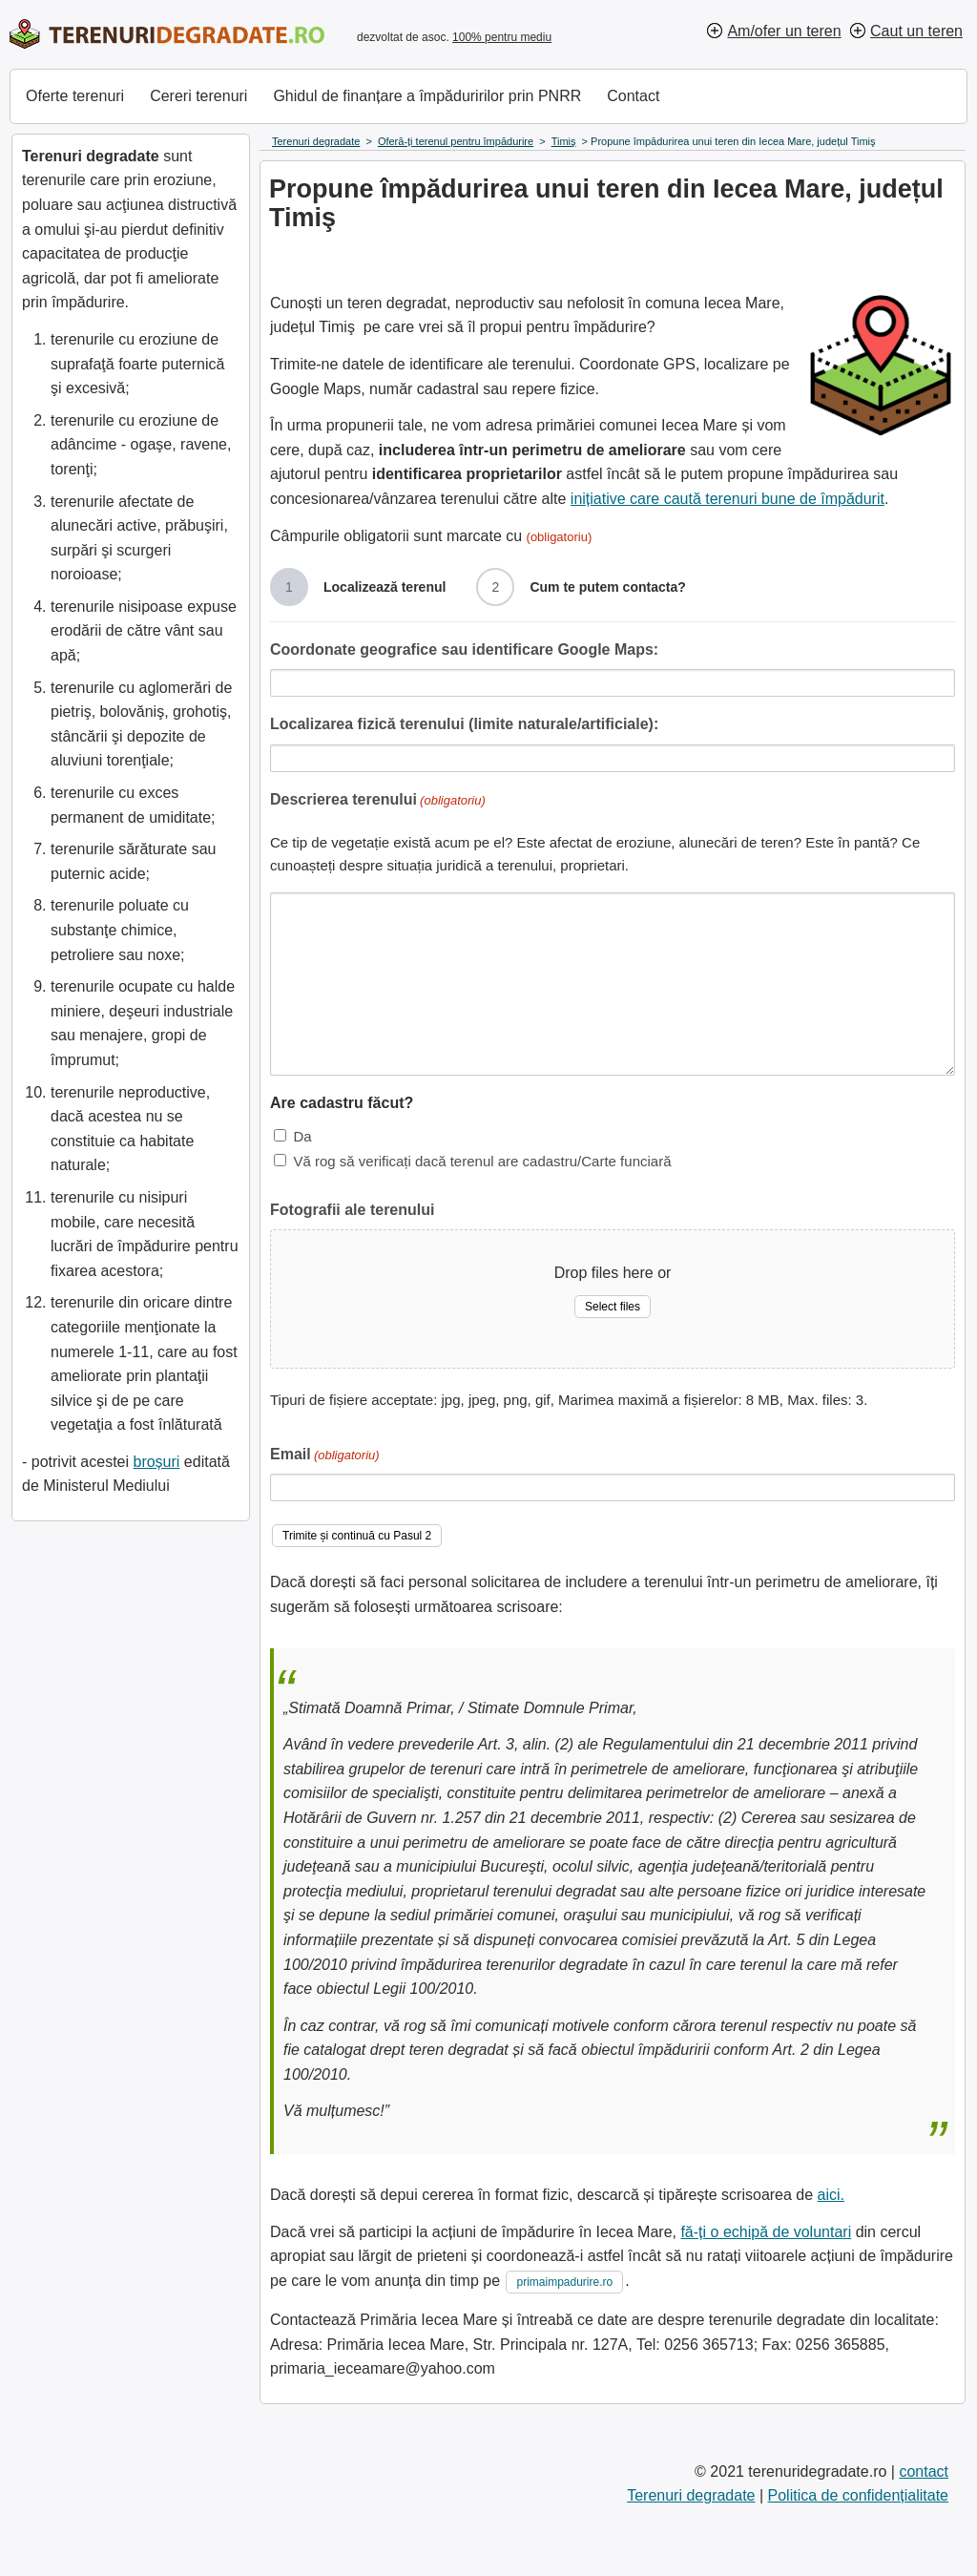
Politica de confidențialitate (858, 2495)
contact (923, 2471)
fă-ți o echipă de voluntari (765, 2232)
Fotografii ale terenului (352, 1210)
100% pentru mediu (501, 37)
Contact (633, 96)
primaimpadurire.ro (564, 2282)
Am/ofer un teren (784, 31)
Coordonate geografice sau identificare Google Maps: (464, 649)
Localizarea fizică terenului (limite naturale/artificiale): (464, 724)
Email (325, 1456)
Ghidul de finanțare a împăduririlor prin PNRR (427, 96)
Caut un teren (916, 31)
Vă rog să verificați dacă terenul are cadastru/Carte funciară (482, 1161)
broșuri (156, 1462)
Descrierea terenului (378, 801)
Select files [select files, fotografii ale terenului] (612, 1306)
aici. (831, 2195)
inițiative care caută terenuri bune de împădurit (727, 499)
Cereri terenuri (198, 96)
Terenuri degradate (691, 2495)
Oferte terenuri (75, 96)
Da (302, 1136)
